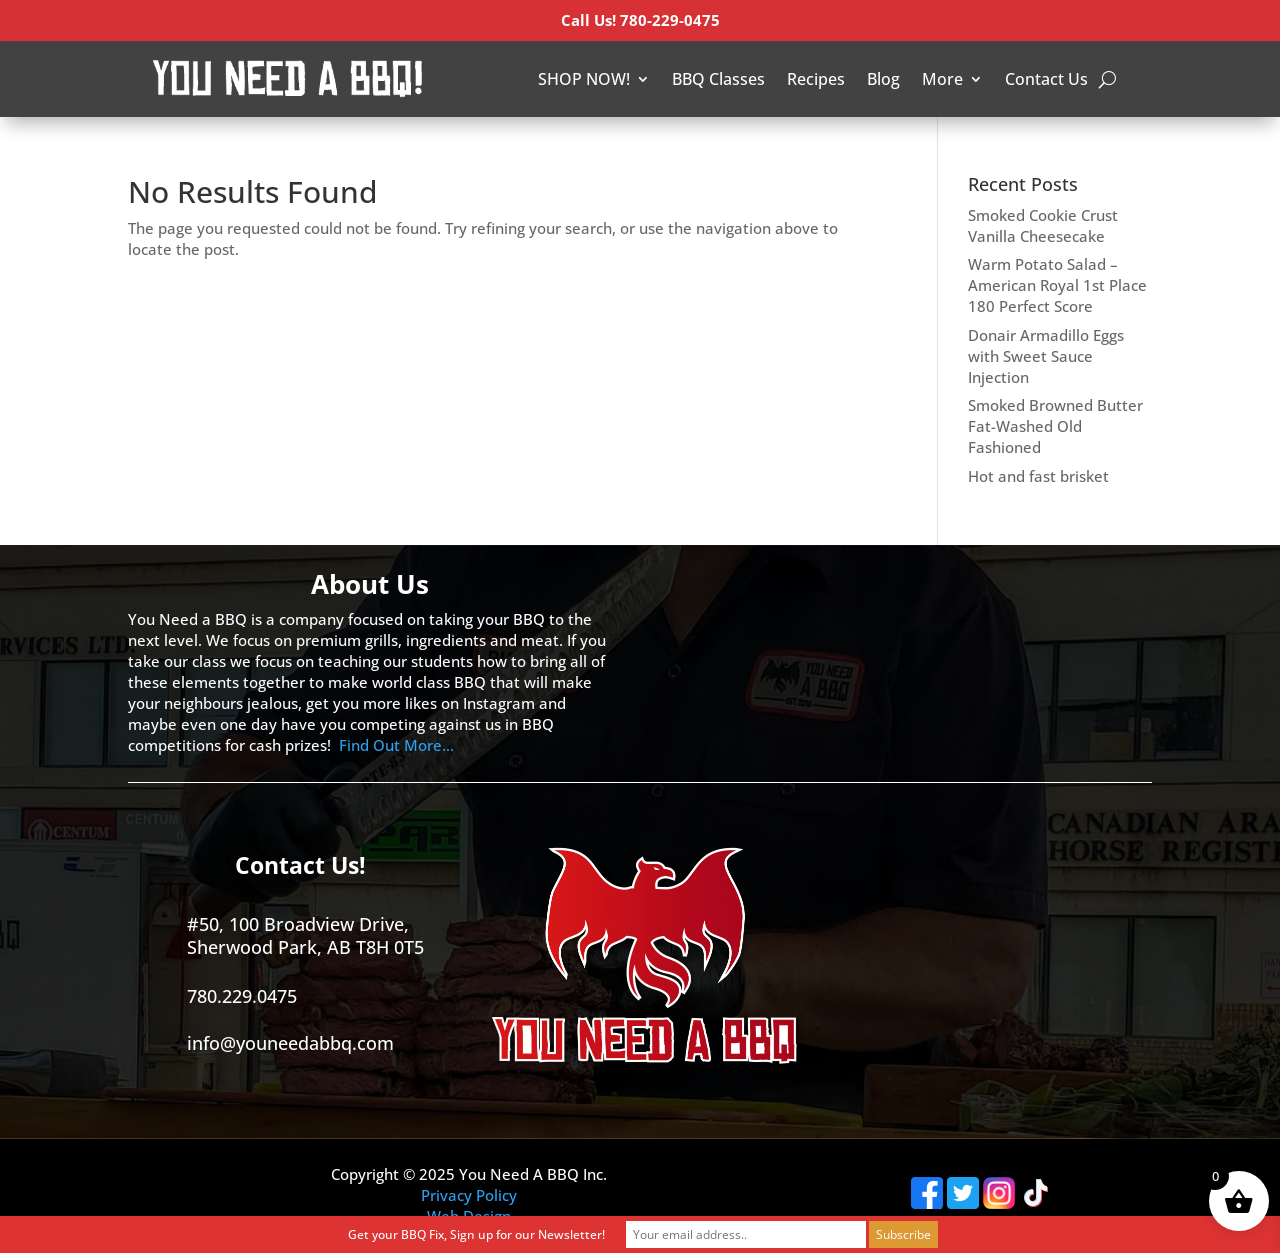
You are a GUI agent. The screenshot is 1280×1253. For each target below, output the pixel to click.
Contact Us (1046, 79)
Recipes (816, 79)
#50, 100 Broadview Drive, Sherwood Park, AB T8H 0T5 (305, 935)
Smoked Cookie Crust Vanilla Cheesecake (1043, 225)
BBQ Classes (718, 79)
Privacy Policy (469, 1195)
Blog (883, 79)
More (942, 79)
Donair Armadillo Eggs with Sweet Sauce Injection (1046, 356)
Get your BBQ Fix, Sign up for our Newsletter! (476, 1234)
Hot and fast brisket (1038, 476)
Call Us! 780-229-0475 (640, 20)
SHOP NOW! (584, 79)
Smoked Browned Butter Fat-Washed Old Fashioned (1055, 426)
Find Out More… (396, 745)
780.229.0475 (242, 996)
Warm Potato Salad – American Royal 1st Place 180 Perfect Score (1057, 285)
